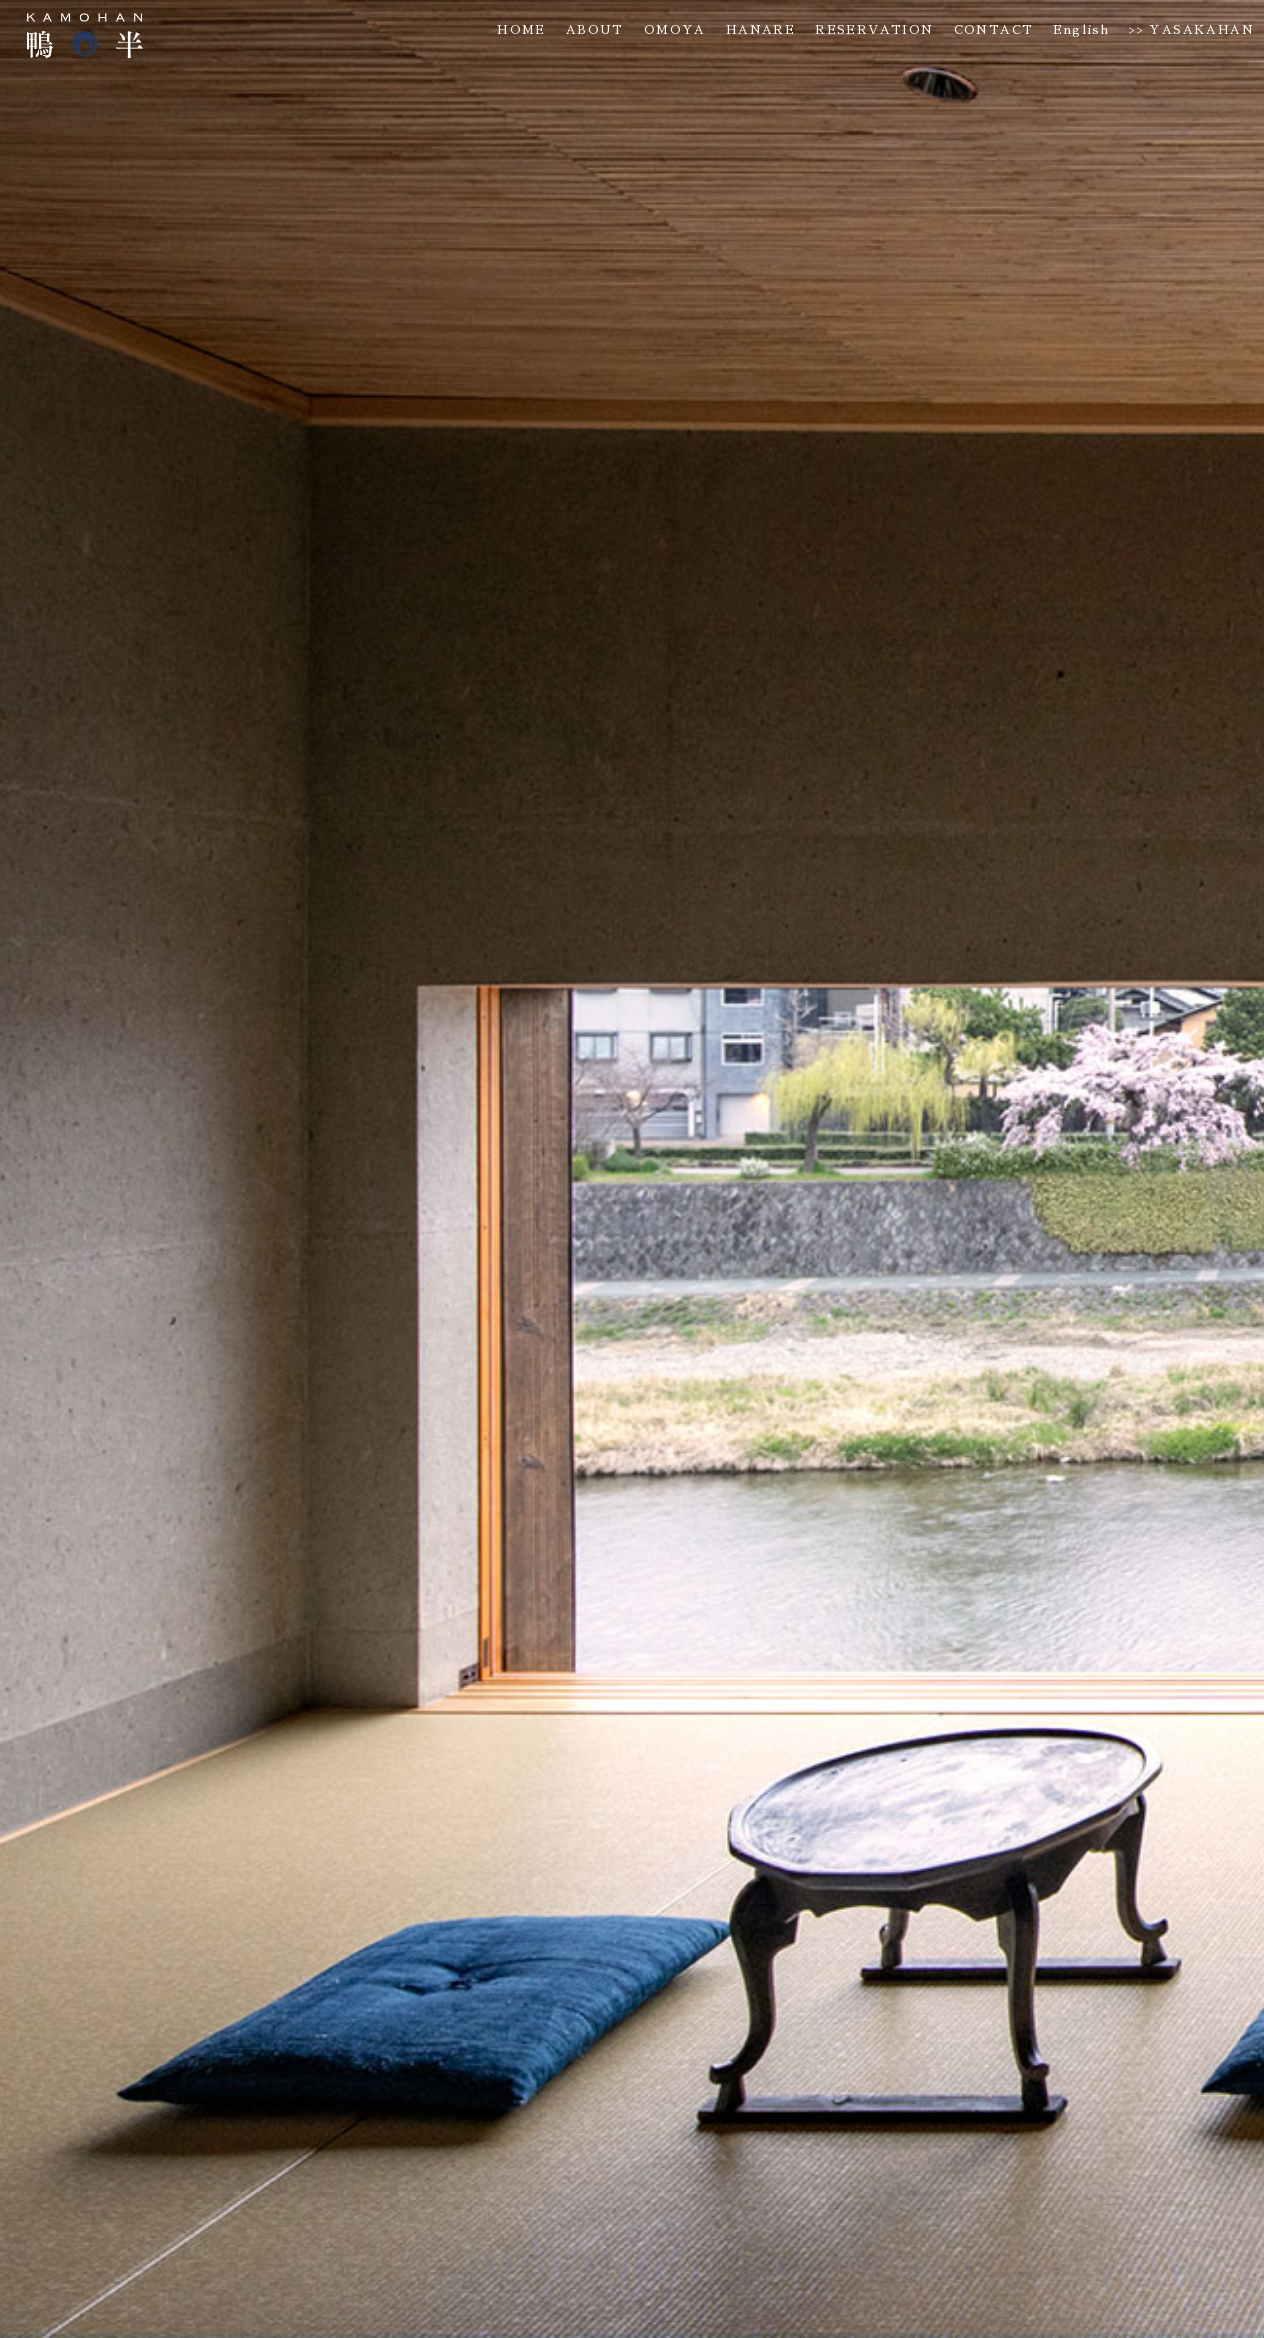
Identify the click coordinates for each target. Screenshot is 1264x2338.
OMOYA (675, 30)
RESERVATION (874, 30)
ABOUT (595, 30)
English (1081, 30)
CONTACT (994, 30)
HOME (521, 30)
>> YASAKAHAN (1191, 30)
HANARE (760, 30)
